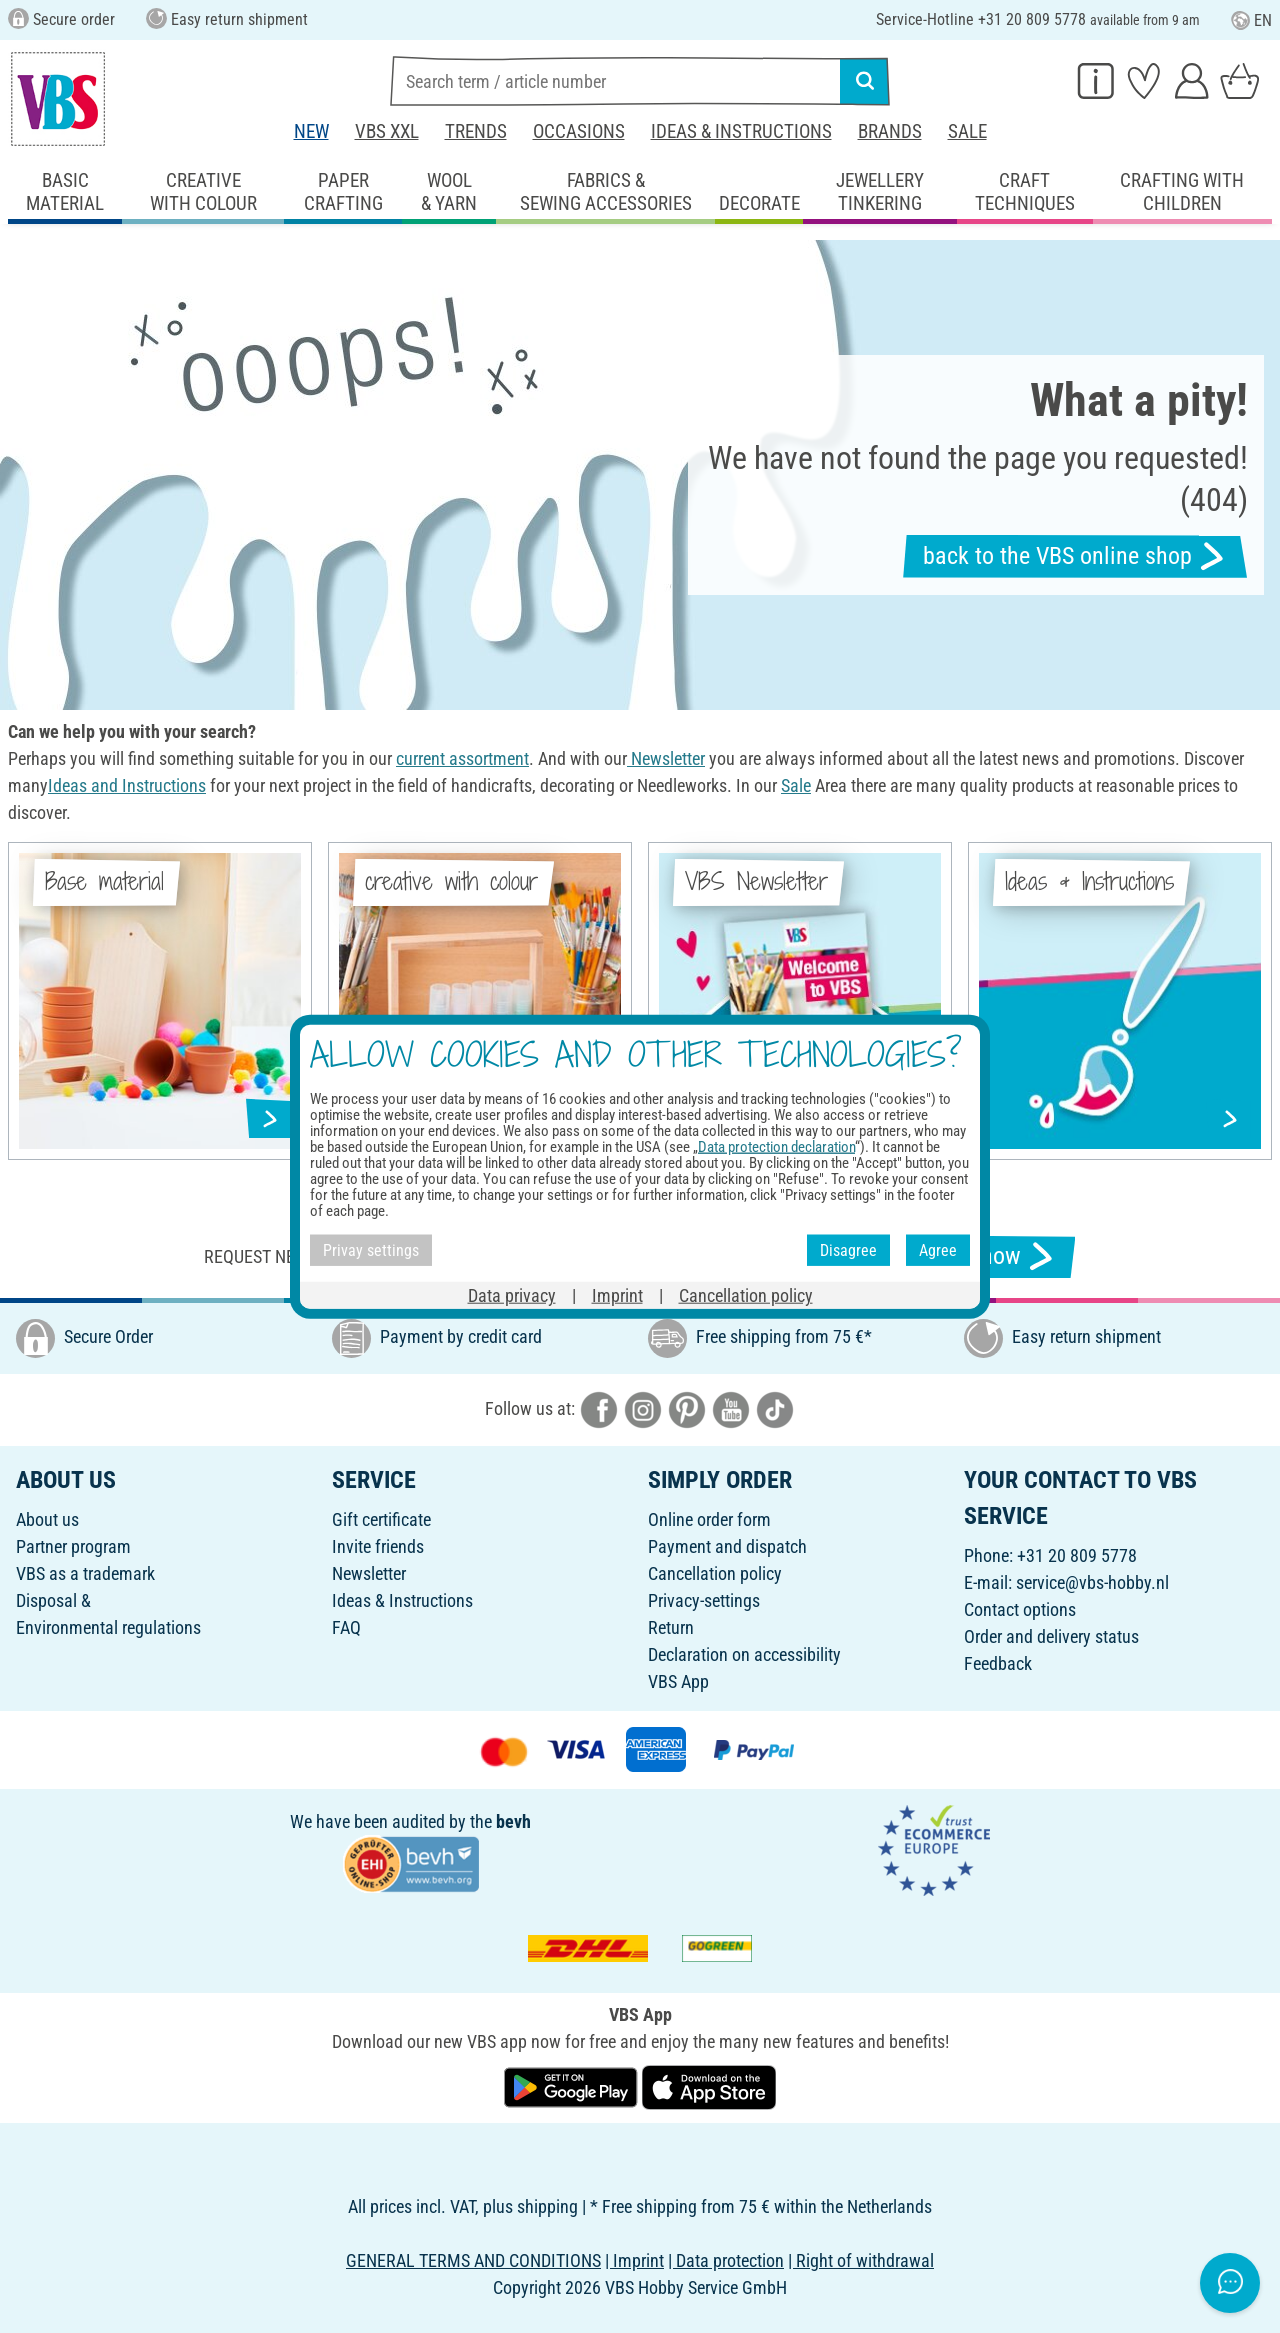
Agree (938, 1249)
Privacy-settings (704, 1600)
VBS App (678, 1681)
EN (1251, 20)
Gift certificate (381, 1519)
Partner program (73, 1546)
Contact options (1020, 1609)
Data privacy (512, 1295)
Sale (967, 131)
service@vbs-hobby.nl (1092, 1582)
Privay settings (371, 1249)
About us (47, 1519)
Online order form (709, 1519)
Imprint (617, 1295)
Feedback (998, 1663)
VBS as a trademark (85, 1573)
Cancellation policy (715, 1573)
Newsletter (369, 1573)
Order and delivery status (1051, 1636)
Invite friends (378, 1546)
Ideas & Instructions (741, 131)
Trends (476, 131)
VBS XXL (387, 131)
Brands (890, 131)
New (311, 131)
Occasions (579, 131)
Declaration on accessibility (744, 1654)
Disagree (848, 1249)
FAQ (346, 1627)
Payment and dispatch (727, 1546)
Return (671, 1627)
